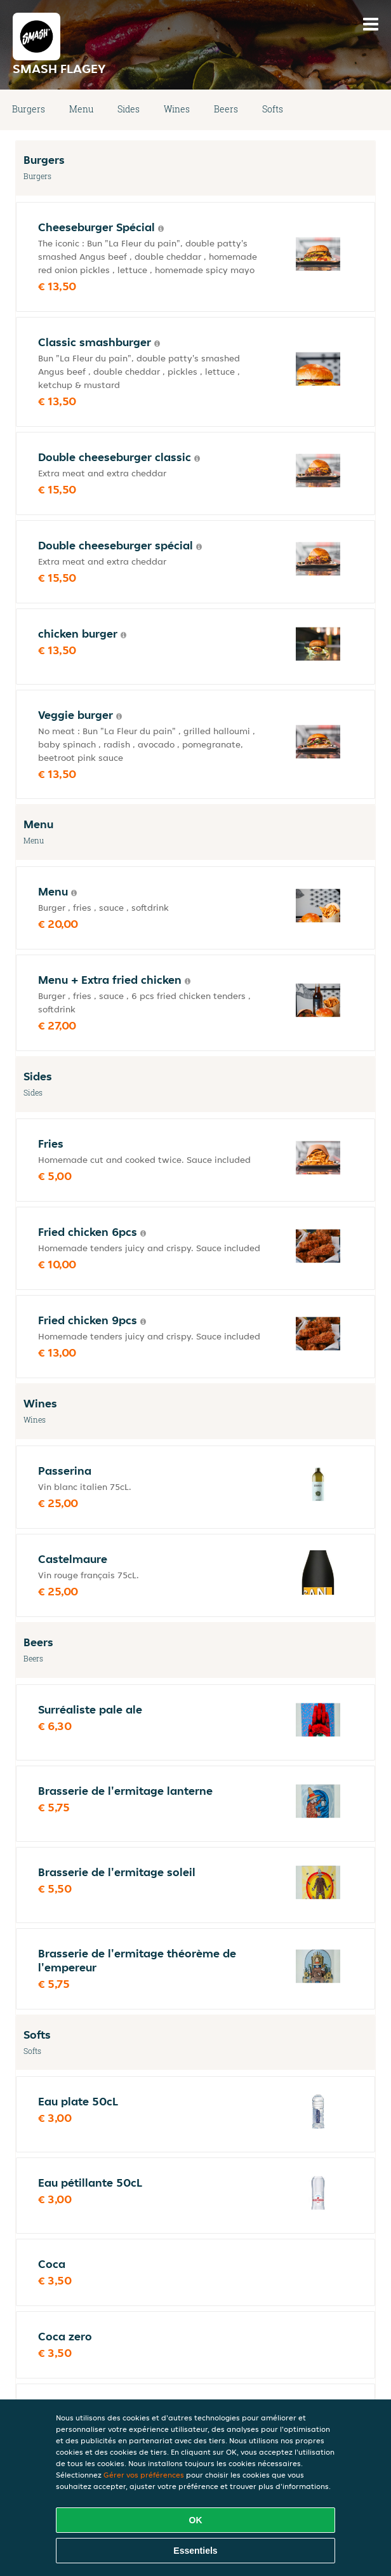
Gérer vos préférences (143, 2474)
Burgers (28, 109)
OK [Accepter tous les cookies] (195, 2520)
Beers (226, 109)
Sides (128, 109)
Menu (81, 109)
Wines (177, 109)
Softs (272, 109)
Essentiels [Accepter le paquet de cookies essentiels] (195, 2551)
